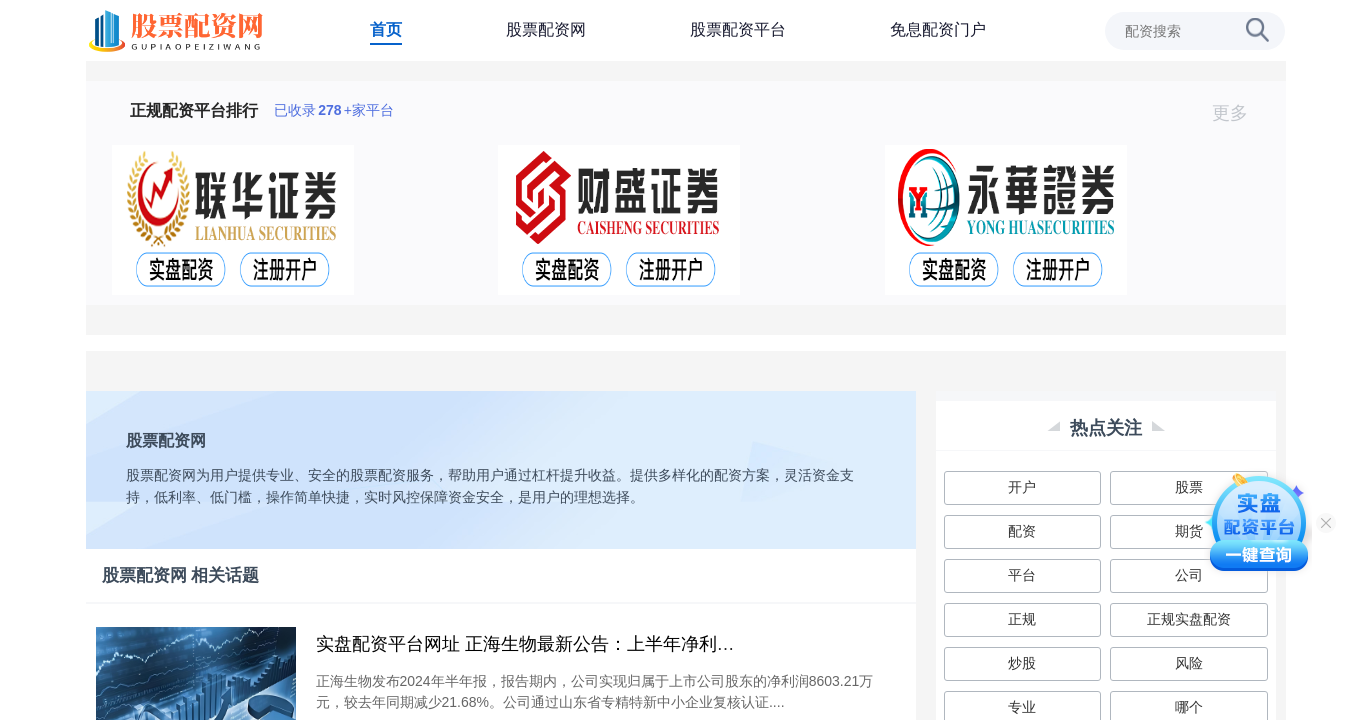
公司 (1189, 575)
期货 (1189, 531)
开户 (1022, 487)
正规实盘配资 (1189, 619)
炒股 (1022, 663)
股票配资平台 (738, 29)
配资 (1022, 531)
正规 (1022, 619)
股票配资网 (546, 29)
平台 (1022, 575)
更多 (1238, 113)
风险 (1189, 663)
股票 (1189, 487)
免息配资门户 (938, 29)
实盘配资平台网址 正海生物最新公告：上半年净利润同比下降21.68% (592, 644)
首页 (386, 29)
